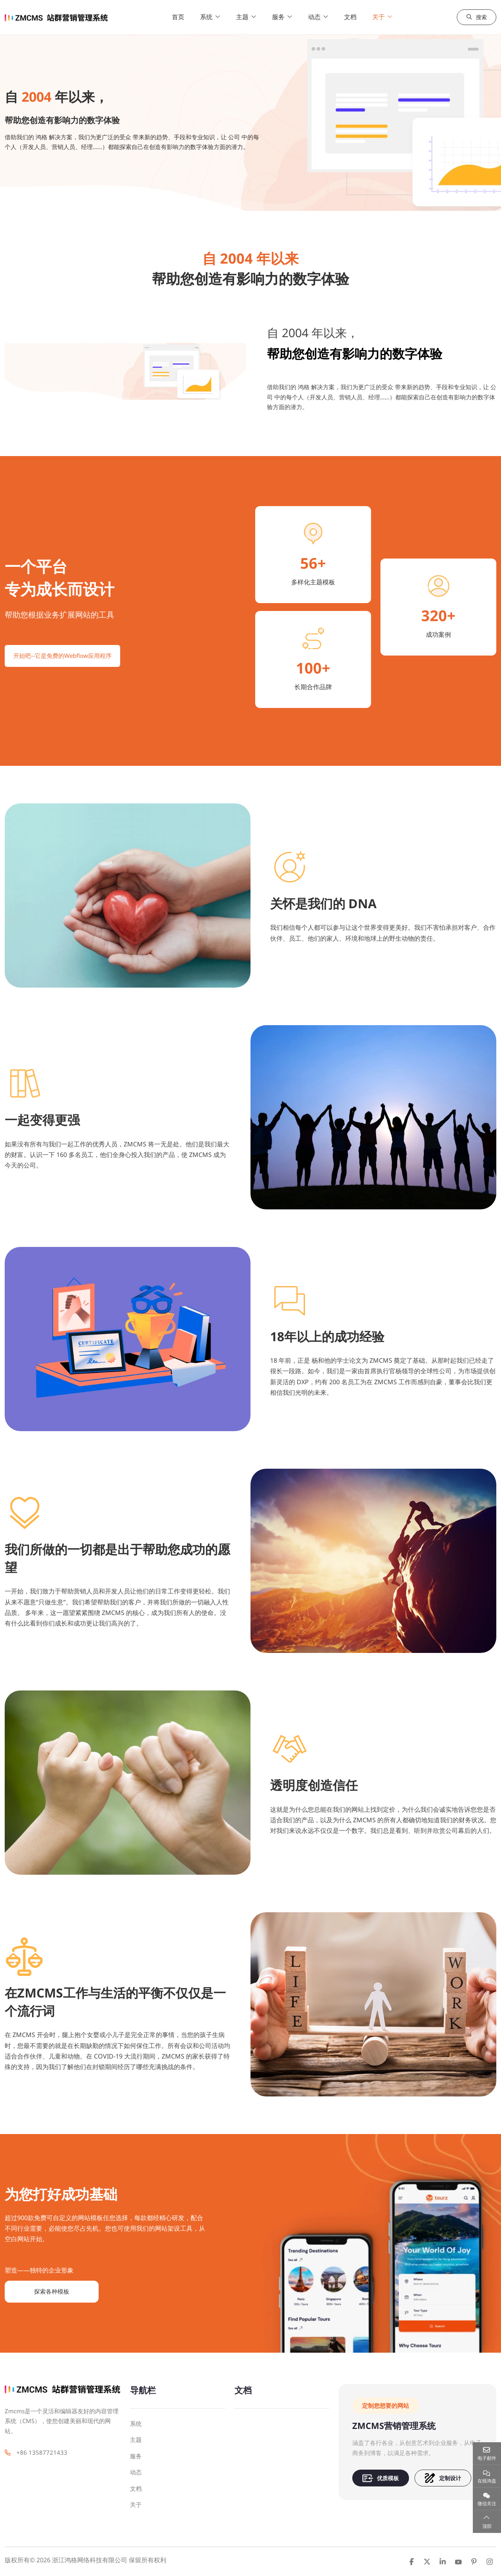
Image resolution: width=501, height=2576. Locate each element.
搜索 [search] (476, 17)
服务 (284, 17)
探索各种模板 (51, 2291)
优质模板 (380, 2478)
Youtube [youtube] (458, 2561)
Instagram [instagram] (489, 2561)
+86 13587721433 (41, 2452)
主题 (248, 17)
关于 (384, 17)
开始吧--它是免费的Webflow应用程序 (62, 655)
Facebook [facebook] (411, 2561)
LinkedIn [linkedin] (442, 2561)
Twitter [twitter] (427, 2561)
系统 (212, 17)
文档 (356, 17)
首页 (184, 17)
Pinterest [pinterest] (474, 2561)
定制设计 (443, 2478)
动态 (320, 17)
